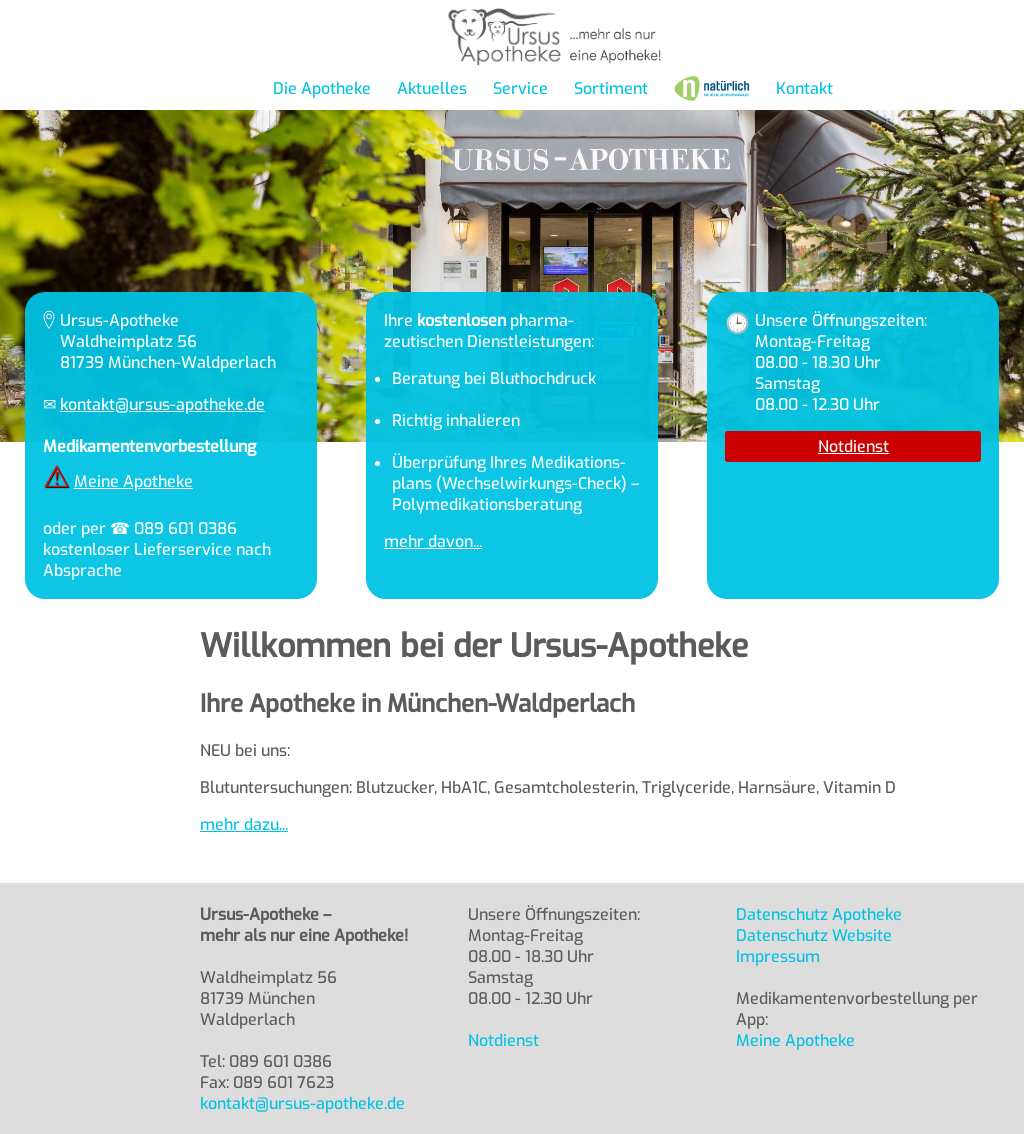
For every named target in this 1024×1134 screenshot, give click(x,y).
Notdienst (853, 446)
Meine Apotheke (133, 481)
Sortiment (611, 88)
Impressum (778, 956)
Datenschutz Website (814, 935)
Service (520, 88)
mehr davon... (433, 541)
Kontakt (804, 88)
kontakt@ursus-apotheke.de (162, 404)
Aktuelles (432, 88)
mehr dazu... (244, 824)
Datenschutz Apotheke (819, 914)
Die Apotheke (322, 88)
